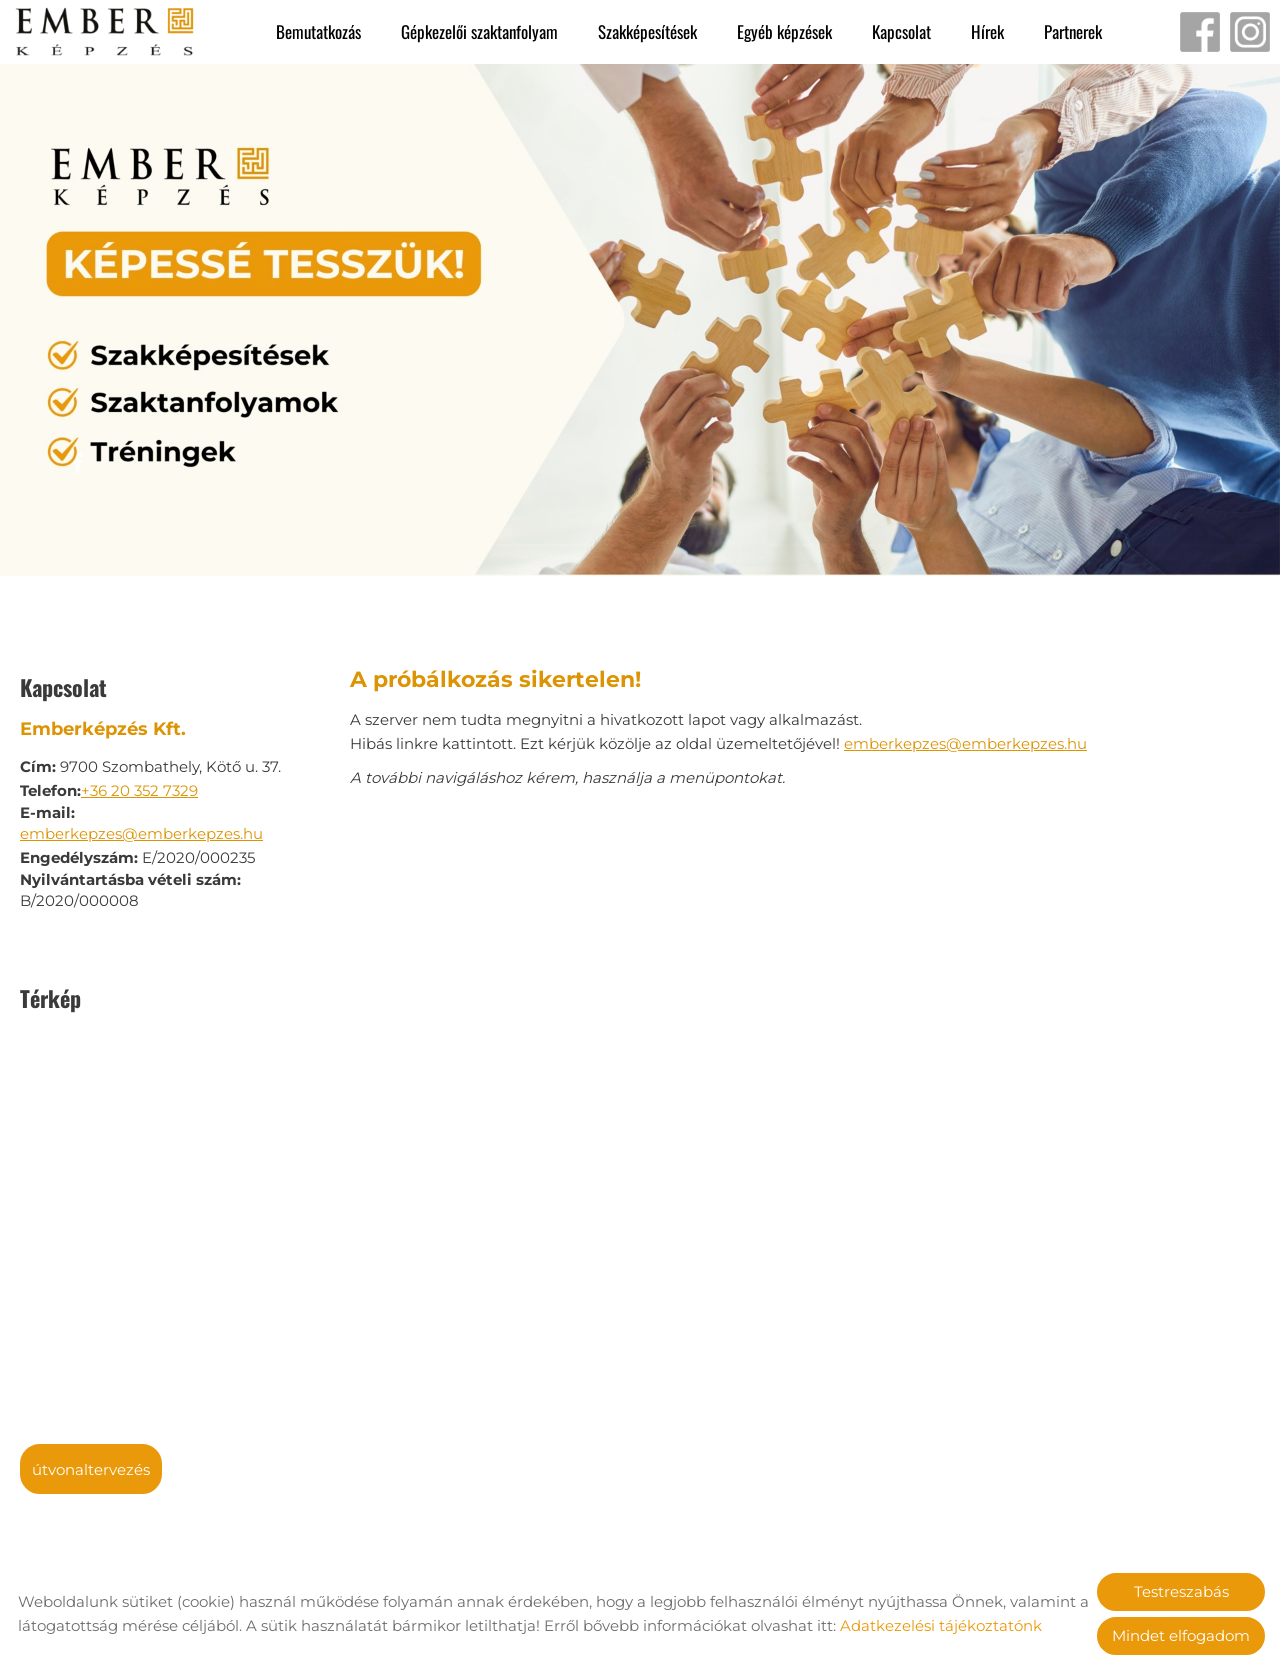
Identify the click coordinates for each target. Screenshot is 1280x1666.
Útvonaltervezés (91, 1459)
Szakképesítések (647, 31)
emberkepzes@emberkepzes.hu (141, 823)
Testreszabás (1181, 1591)
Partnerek (1073, 31)
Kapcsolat (901, 31)
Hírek (987, 31)
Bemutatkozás (318, 31)
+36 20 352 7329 (139, 780)
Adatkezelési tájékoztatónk (941, 1625)
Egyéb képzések (784, 31)
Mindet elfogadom (1181, 1635)
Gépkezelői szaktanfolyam (479, 31)
